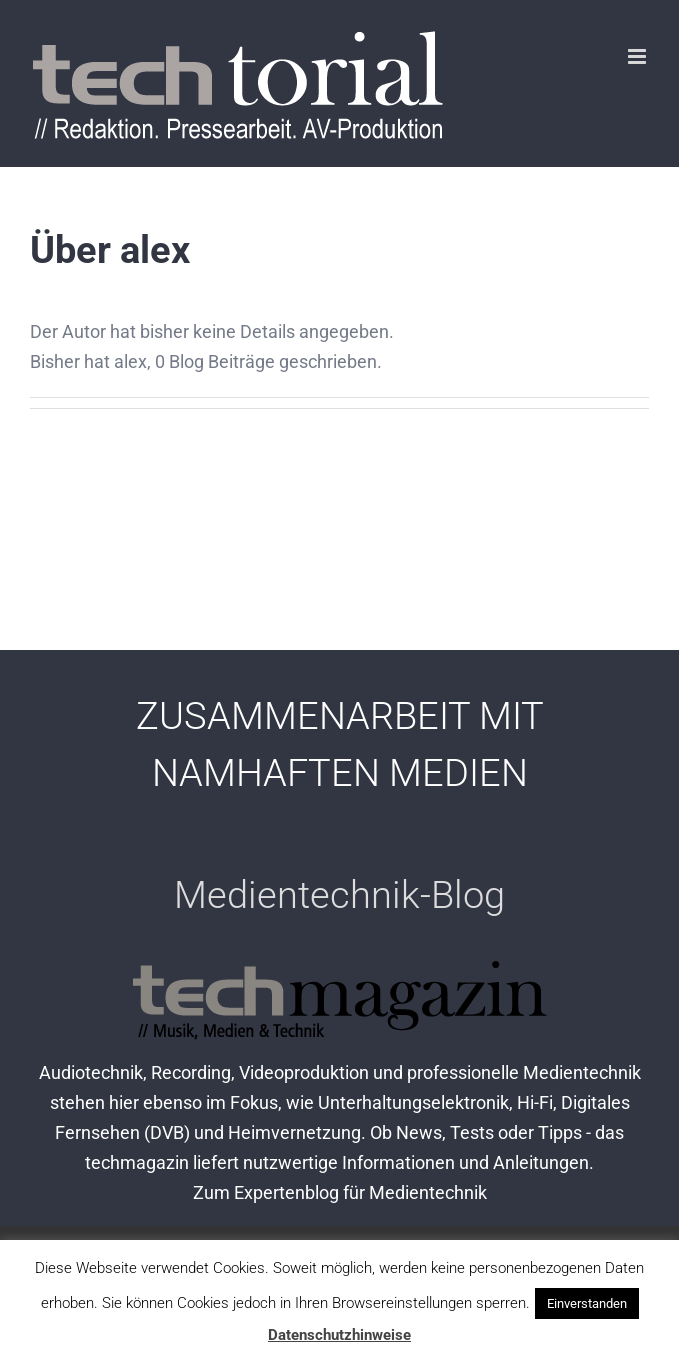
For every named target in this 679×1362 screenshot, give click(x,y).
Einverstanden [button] (587, 1303)
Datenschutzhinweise (339, 1335)
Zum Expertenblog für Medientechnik (340, 1192)
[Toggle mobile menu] (638, 56)
